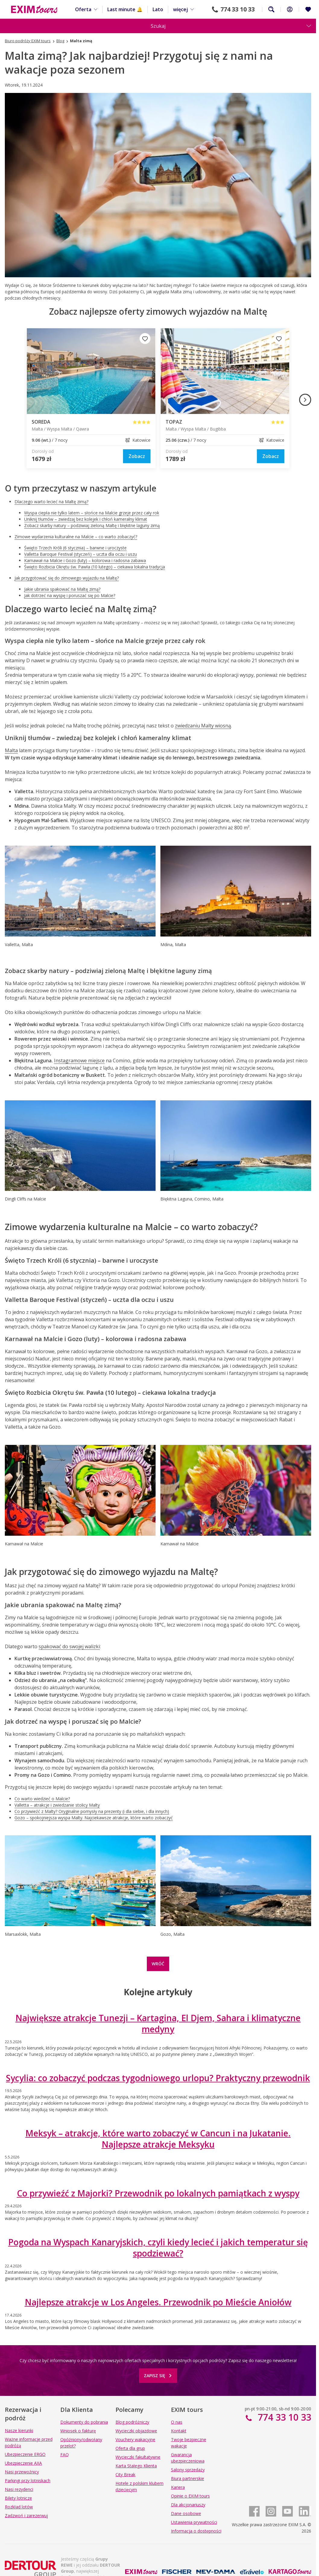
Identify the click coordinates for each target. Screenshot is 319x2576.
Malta (11, 750)
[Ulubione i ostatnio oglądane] (308, 9)
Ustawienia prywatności (194, 2522)
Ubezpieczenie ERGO (25, 2454)
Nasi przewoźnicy (22, 2472)
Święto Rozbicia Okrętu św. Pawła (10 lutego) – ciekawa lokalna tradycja (94, 567)
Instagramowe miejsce (79, 1060)
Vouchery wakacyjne (135, 2439)
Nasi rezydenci (19, 2489)
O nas (176, 2422)
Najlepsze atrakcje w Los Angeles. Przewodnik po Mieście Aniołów (158, 2302)
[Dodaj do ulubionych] (145, 338)
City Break (125, 2474)
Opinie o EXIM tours (190, 2496)
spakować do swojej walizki (69, 1646)
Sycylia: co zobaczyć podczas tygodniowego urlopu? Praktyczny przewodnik (158, 2078)
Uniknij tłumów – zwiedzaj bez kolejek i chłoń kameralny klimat (85, 519)
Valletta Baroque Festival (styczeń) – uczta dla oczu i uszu (80, 554)
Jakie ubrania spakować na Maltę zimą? (62, 589)
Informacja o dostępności (196, 2531)
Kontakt (178, 2431)
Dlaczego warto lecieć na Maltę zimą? (51, 501)
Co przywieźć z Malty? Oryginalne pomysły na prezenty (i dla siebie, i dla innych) (91, 1811)
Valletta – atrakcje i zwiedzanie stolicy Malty (57, 1805)
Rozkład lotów (19, 2507)
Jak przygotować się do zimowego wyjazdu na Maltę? (66, 578)
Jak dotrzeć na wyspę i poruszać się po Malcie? (69, 595)
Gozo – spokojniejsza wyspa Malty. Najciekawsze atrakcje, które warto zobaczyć (93, 1818)
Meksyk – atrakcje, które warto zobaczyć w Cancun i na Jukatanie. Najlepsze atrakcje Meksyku (158, 2138)
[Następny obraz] (305, 400)
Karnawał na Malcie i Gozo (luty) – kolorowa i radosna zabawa (85, 560)
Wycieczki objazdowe (136, 2431)
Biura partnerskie (187, 2478)
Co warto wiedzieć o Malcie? (42, 1799)
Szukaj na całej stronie (271, 9)
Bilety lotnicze (18, 2498)
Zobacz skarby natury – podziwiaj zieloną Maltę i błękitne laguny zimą (92, 525)
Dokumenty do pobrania (84, 2422)
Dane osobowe (186, 2513)
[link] (136, 456)
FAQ (64, 2454)
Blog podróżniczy (132, 2422)
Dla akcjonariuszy (188, 2505)
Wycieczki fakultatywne (137, 2457)
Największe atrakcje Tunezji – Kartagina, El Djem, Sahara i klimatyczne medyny (158, 2023)
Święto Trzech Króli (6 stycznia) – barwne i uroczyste (75, 548)
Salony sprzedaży (188, 2470)
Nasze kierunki (19, 2430)
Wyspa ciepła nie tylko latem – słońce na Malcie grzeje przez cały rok (91, 513)
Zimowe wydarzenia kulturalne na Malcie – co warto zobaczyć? (75, 536)
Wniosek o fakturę (78, 2431)
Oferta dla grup (130, 2448)
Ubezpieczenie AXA (23, 2463)
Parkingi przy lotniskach (27, 2480)
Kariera (178, 2487)
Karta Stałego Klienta (136, 2466)
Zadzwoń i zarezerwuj (26, 2515)
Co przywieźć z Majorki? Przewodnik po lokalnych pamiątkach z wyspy (158, 2193)
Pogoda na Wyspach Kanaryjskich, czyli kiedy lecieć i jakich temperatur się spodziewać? (158, 2247)
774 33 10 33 (237, 9)
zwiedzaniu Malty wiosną (203, 725)
